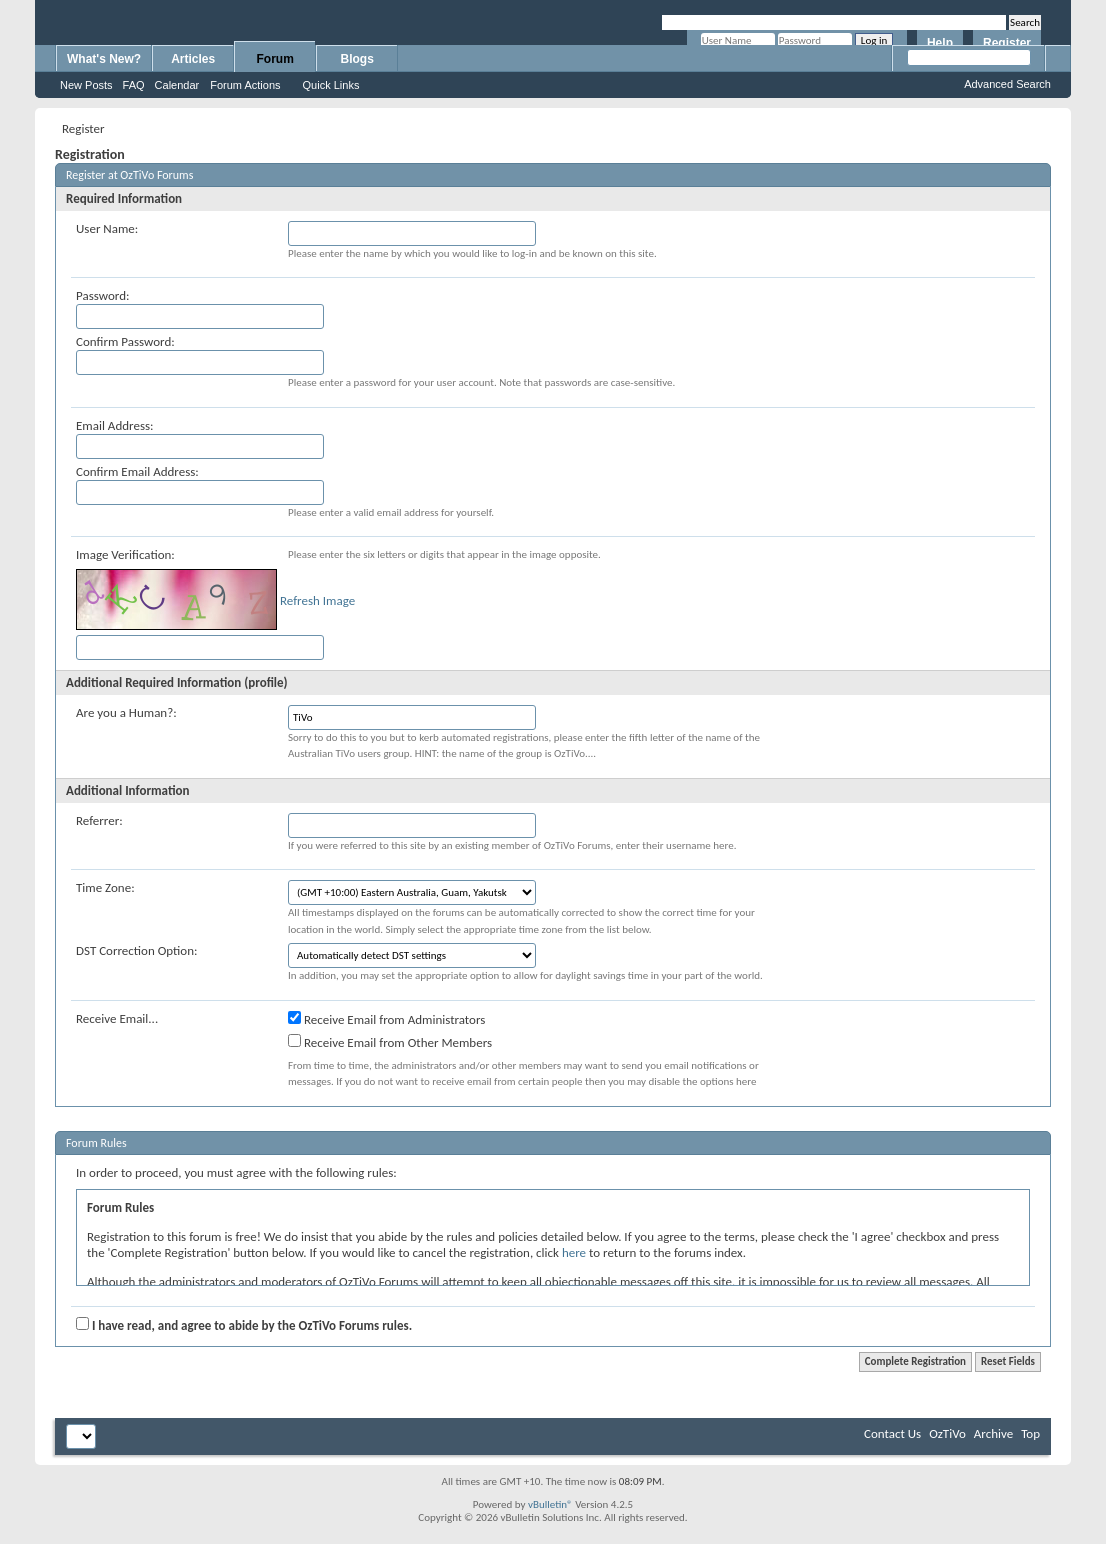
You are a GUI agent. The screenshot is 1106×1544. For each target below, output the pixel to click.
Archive (993, 1433)
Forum (275, 59)
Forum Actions (245, 85)
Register (1007, 43)
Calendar (177, 85)
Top (1030, 1433)
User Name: (107, 228)
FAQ (134, 85)
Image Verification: (125, 554)
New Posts (86, 85)
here (574, 1252)
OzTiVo (947, 1433)
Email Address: (115, 425)
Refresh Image (317, 600)
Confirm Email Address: (137, 471)
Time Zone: (105, 887)
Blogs (357, 59)
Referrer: (99, 820)
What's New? (104, 59)
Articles (193, 59)
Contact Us (892, 1433)
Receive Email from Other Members (390, 1042)
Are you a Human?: (126, 712)
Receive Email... (117, 1018)
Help (940, 43)
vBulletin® (550, 1504)
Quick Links (331, 85)
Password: (102, 295)
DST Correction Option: (136, 950)
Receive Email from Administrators (386, 1019)
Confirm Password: (125, 341)
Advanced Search (1007, 84)
